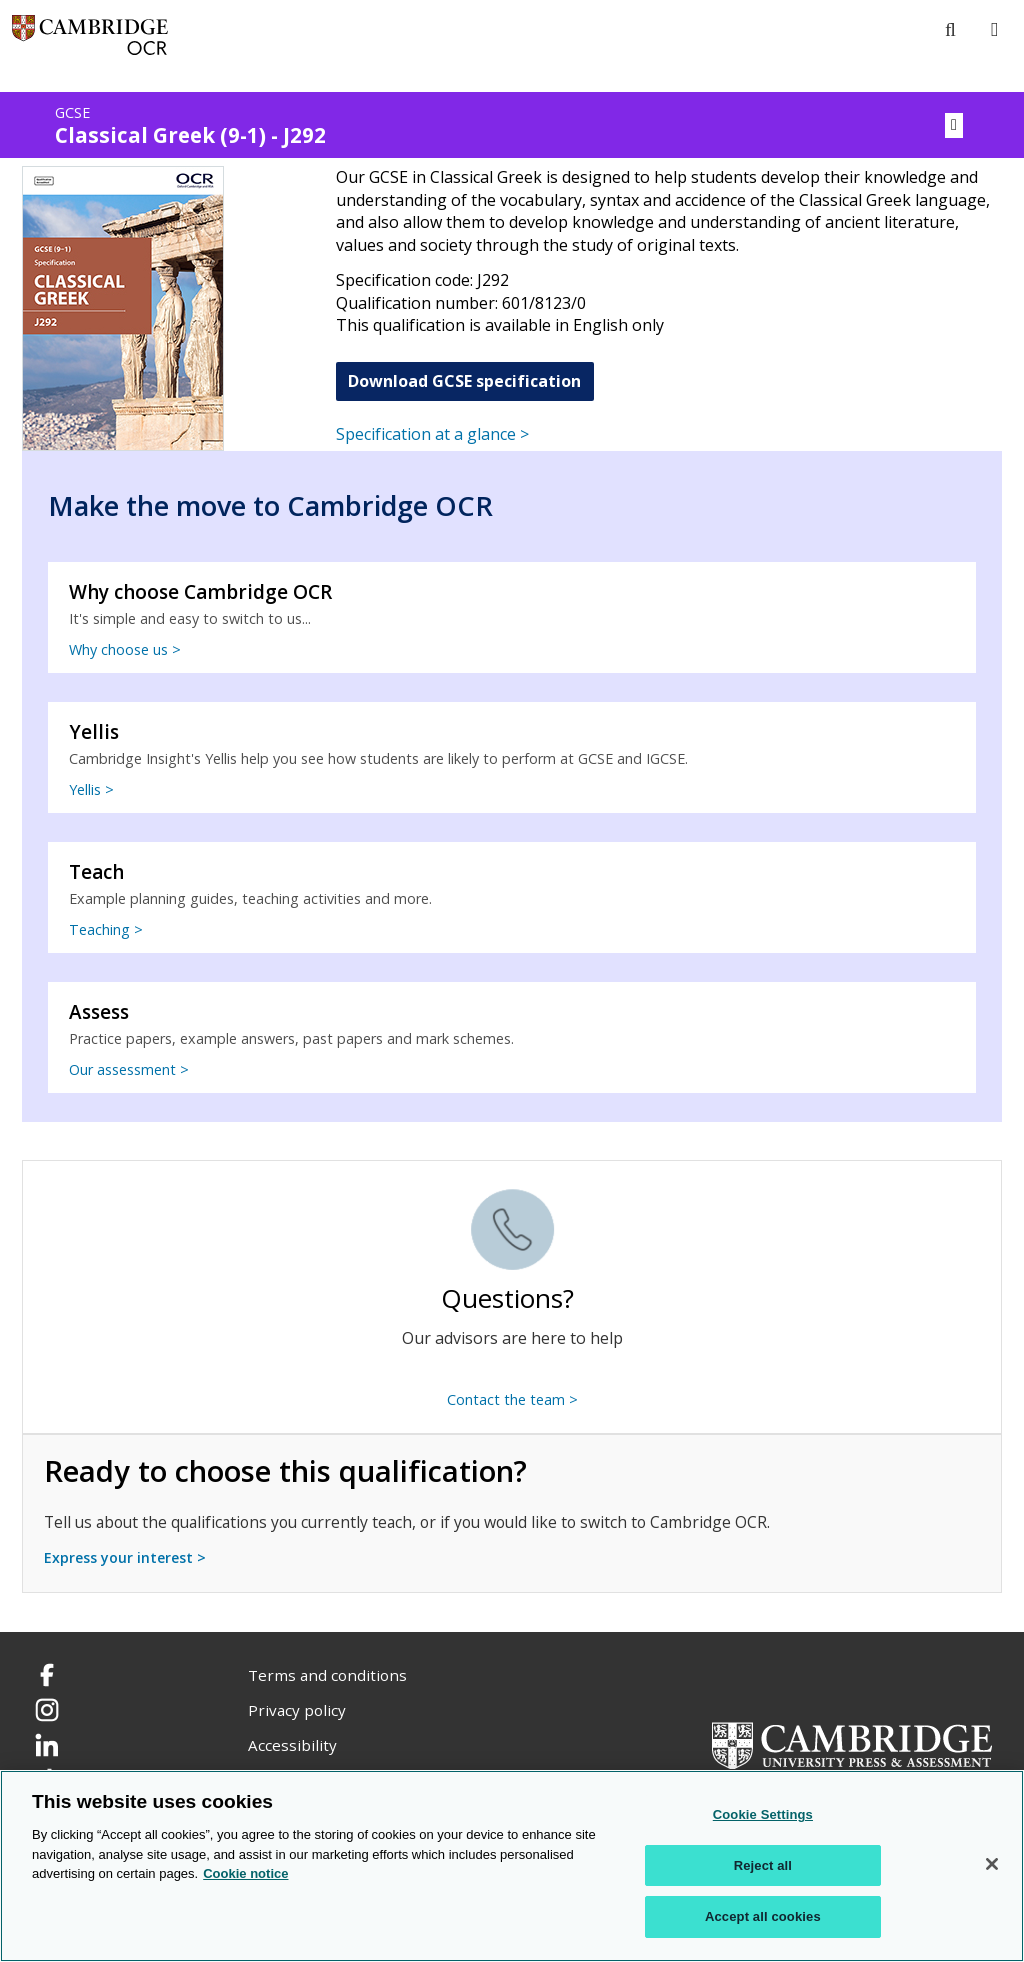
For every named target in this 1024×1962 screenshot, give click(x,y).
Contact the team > (512, 1399)
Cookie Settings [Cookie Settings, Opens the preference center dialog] (763, 1814)
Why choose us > (125, 649)
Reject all (763, 1865)
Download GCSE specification (464, 381)
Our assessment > (129, 1069)
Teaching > (106, 929)
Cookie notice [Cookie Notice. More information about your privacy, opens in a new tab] (245, 1873)
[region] (512, 1866)
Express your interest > (125, 1557)
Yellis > (91, 789)
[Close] (992, 1864)
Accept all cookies (763, 1916)
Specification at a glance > (432, 434)
